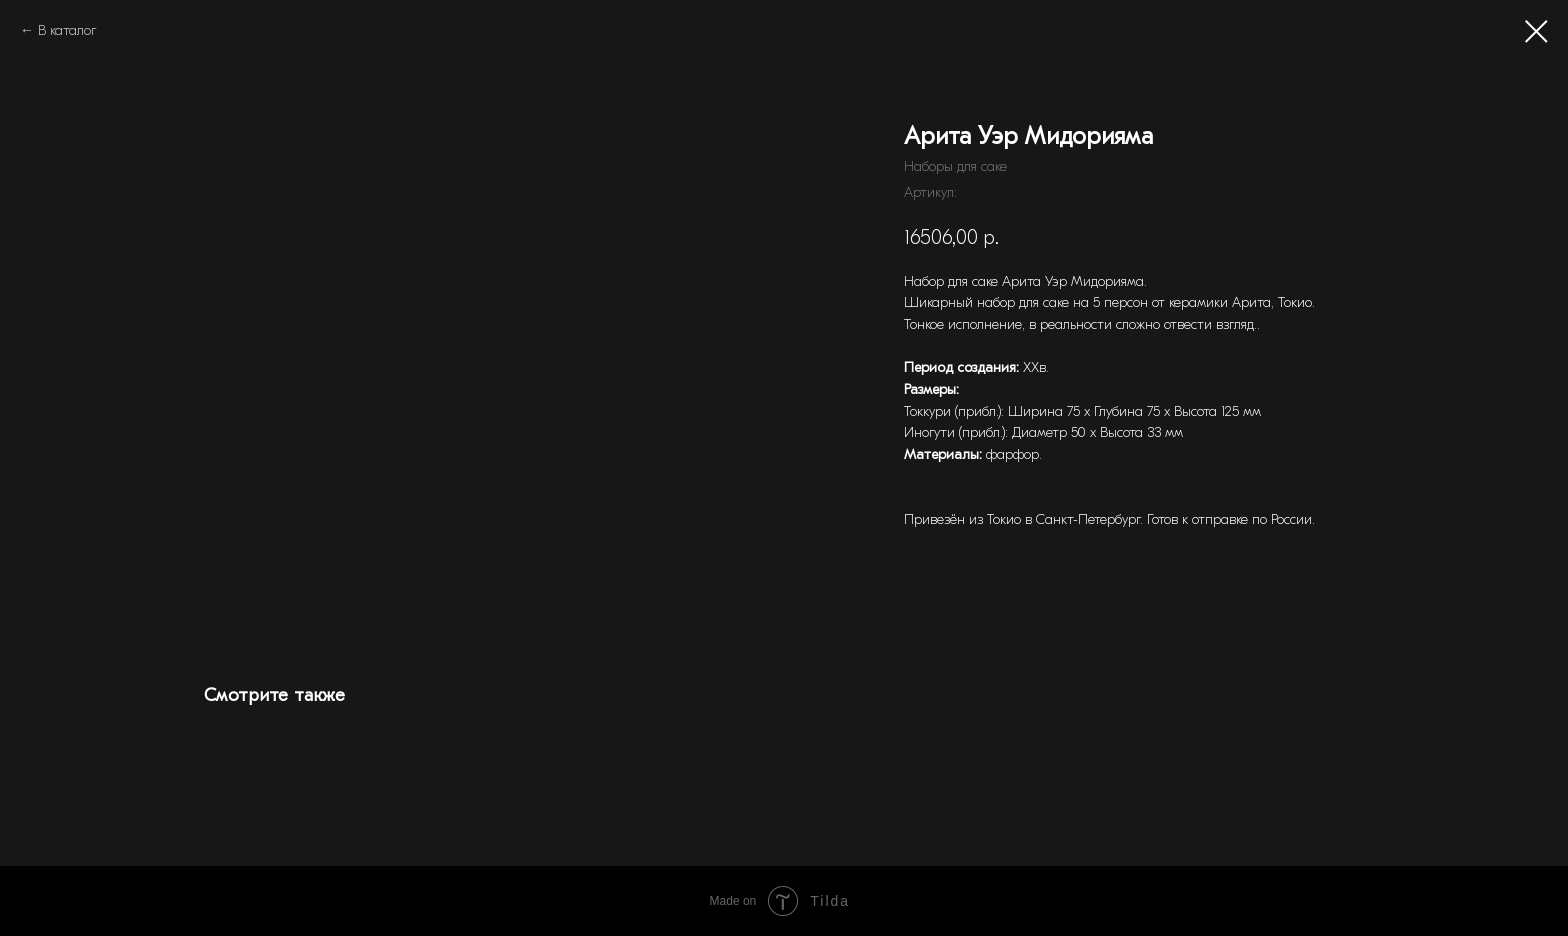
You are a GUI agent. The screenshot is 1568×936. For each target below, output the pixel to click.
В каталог (67, 30)
